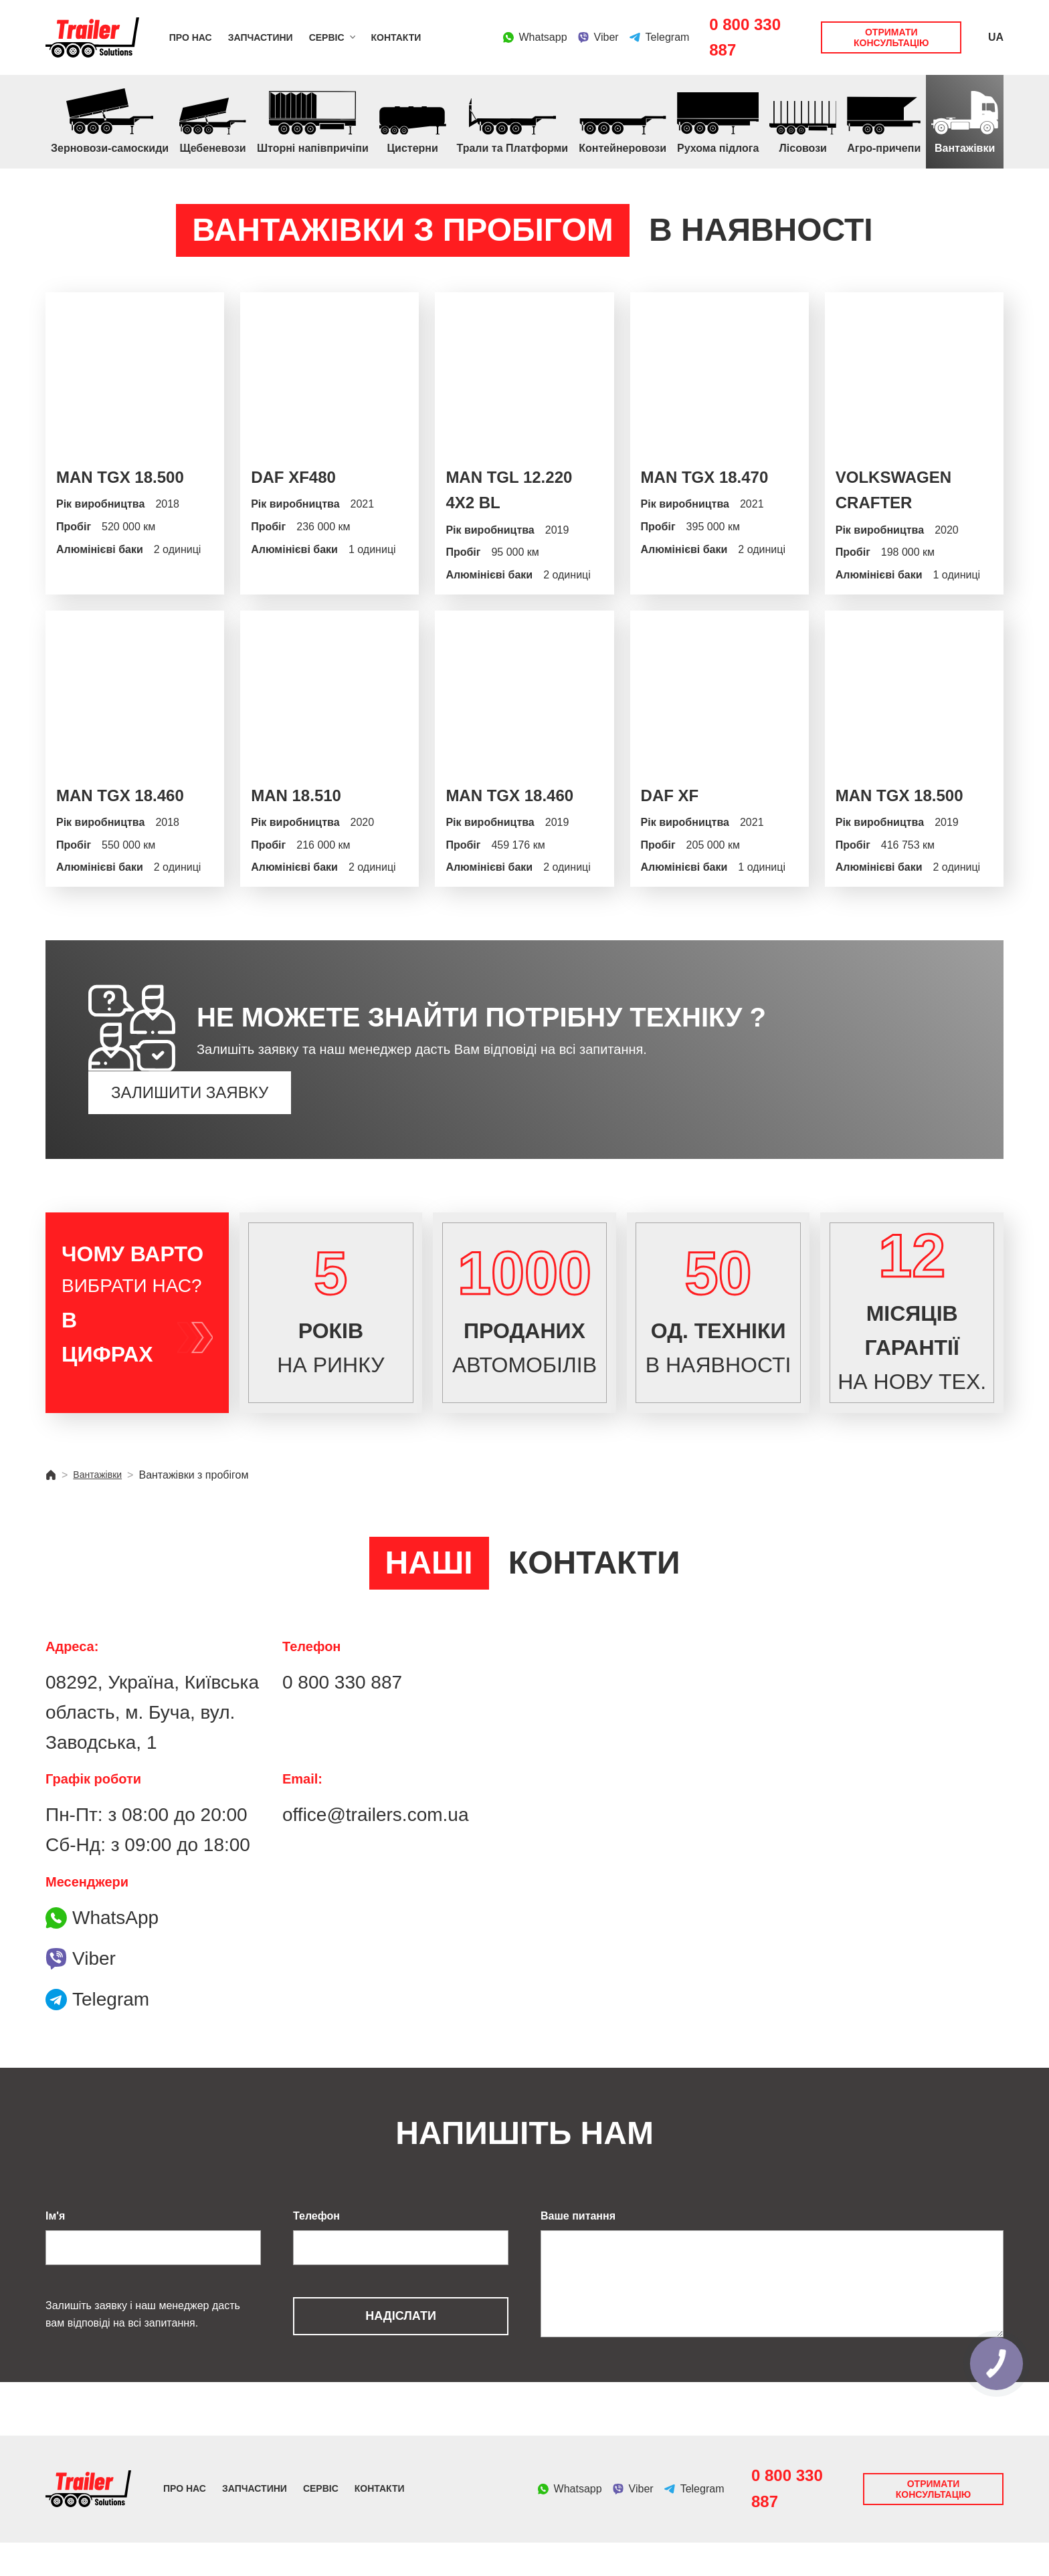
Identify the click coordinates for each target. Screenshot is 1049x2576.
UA (996, 37)
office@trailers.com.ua (375, 1848)
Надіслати (400, 2349)
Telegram (97, 2033)
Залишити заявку (189, 1092)
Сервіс (327, 37)
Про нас (190, 37)
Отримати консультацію (891, 37)
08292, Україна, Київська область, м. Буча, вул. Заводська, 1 (152, 1745)
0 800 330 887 (745, 37)
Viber (80, 1992)
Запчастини (260, 37)
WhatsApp (102, 1951)
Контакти (396, 37)
